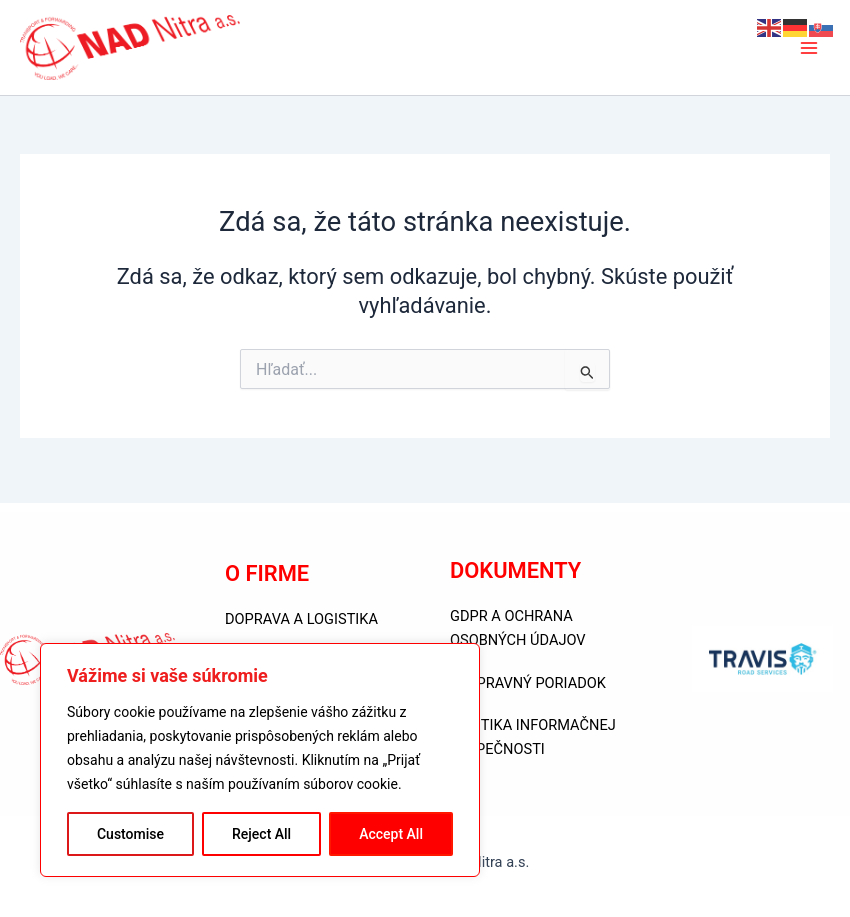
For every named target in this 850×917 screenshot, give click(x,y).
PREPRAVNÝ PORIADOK (528, 683)
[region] (260, 760)
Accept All (391, 834)
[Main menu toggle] (809, 51)
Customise (130, 834)
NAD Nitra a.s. (358, 51)
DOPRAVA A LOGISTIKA (301, 619)
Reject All (261, 834)
